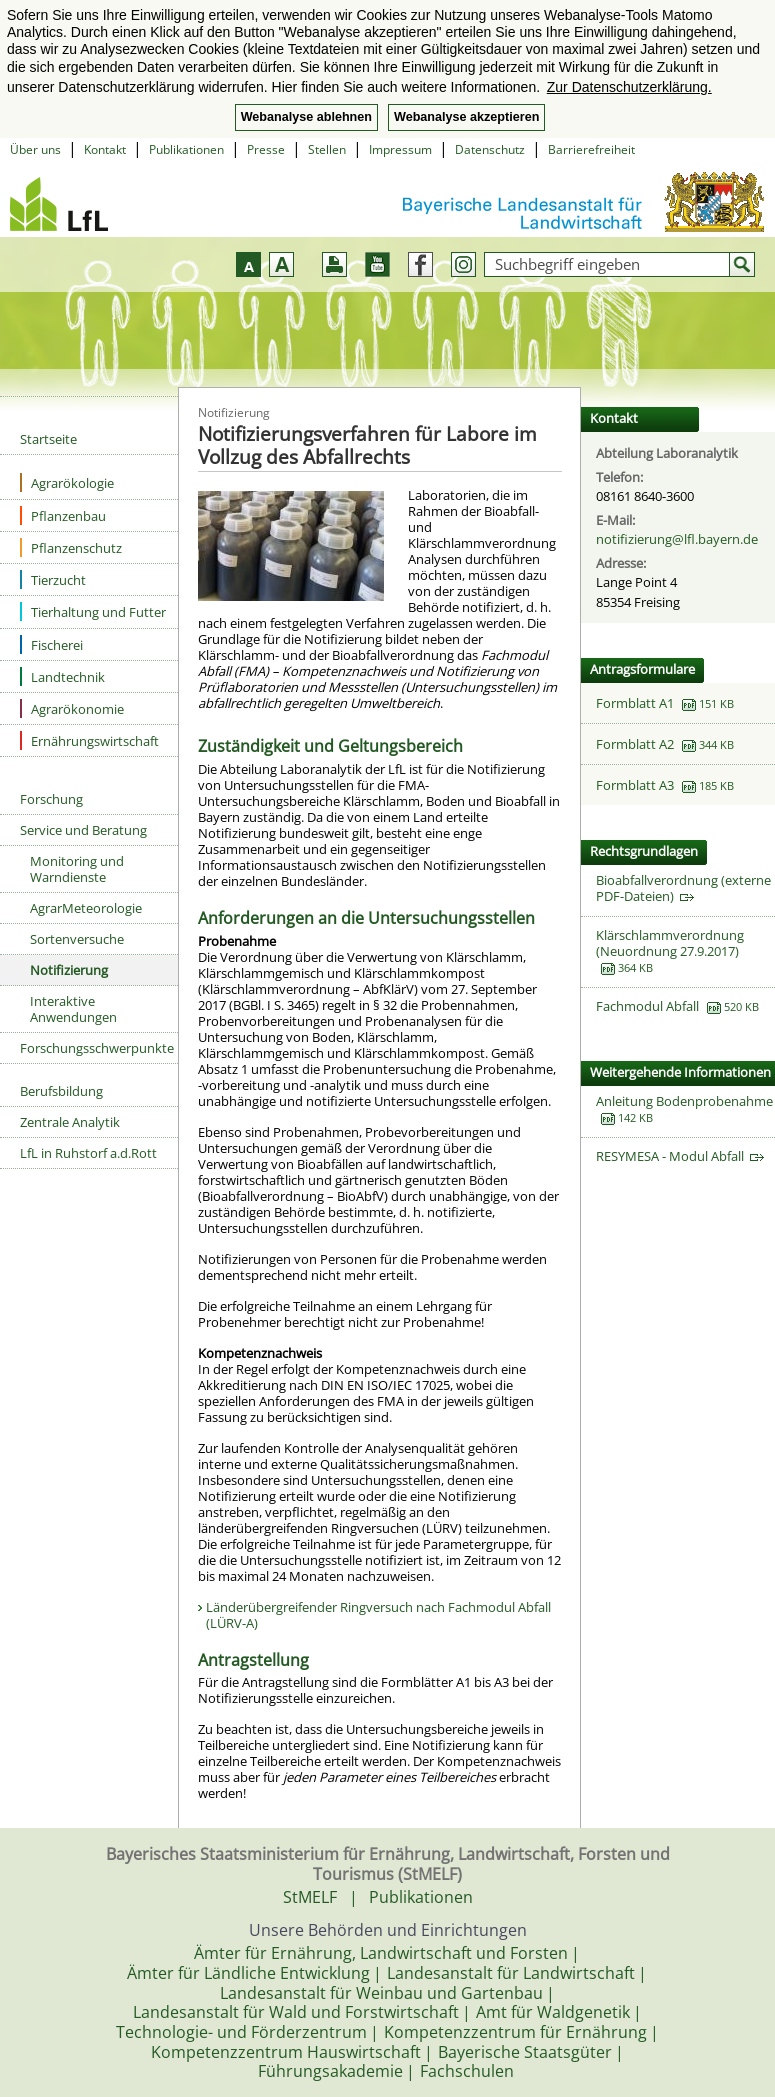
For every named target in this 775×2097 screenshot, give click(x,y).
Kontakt (105, 149)
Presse (266, 149)
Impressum (400, 149)
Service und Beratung (83, 830)
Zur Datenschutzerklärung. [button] (629, 87)
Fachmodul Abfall (647, 1006)
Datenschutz (490, 149)
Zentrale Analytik (70, 1122)
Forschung (51, 799)
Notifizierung (69, 970)
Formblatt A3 (635, 785)
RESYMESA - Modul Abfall (680, 1156)
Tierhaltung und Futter (93, 611)
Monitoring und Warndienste (77, 869)
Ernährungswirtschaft (89, 740)
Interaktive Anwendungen (73, 1009)
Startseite (48, 439)
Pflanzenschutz (71, 547)
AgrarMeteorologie (86, 908)
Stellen (327, 149)
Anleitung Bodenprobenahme (684, 1101)
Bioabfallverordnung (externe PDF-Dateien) (683, 888)
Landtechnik (62, 676)
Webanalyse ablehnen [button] (306, 117)
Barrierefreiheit (591, 149)
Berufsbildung (61, 1091)
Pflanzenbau (63, 515)
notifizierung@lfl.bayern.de (677, 539)
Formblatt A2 (635, 744)
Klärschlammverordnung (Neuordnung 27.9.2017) (670, 943)
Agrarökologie (67, 482)
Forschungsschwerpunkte (97, 1048)
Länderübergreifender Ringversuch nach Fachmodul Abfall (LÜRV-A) (378, 1615)
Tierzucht (53, 579)
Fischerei (51, 644)
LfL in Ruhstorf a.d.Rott (88, 1153)
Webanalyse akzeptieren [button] (466, 117)
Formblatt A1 (635, 703)
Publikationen (186, 149)
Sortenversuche (77, 939)
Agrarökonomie (72, 708)
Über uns (35, 149)
